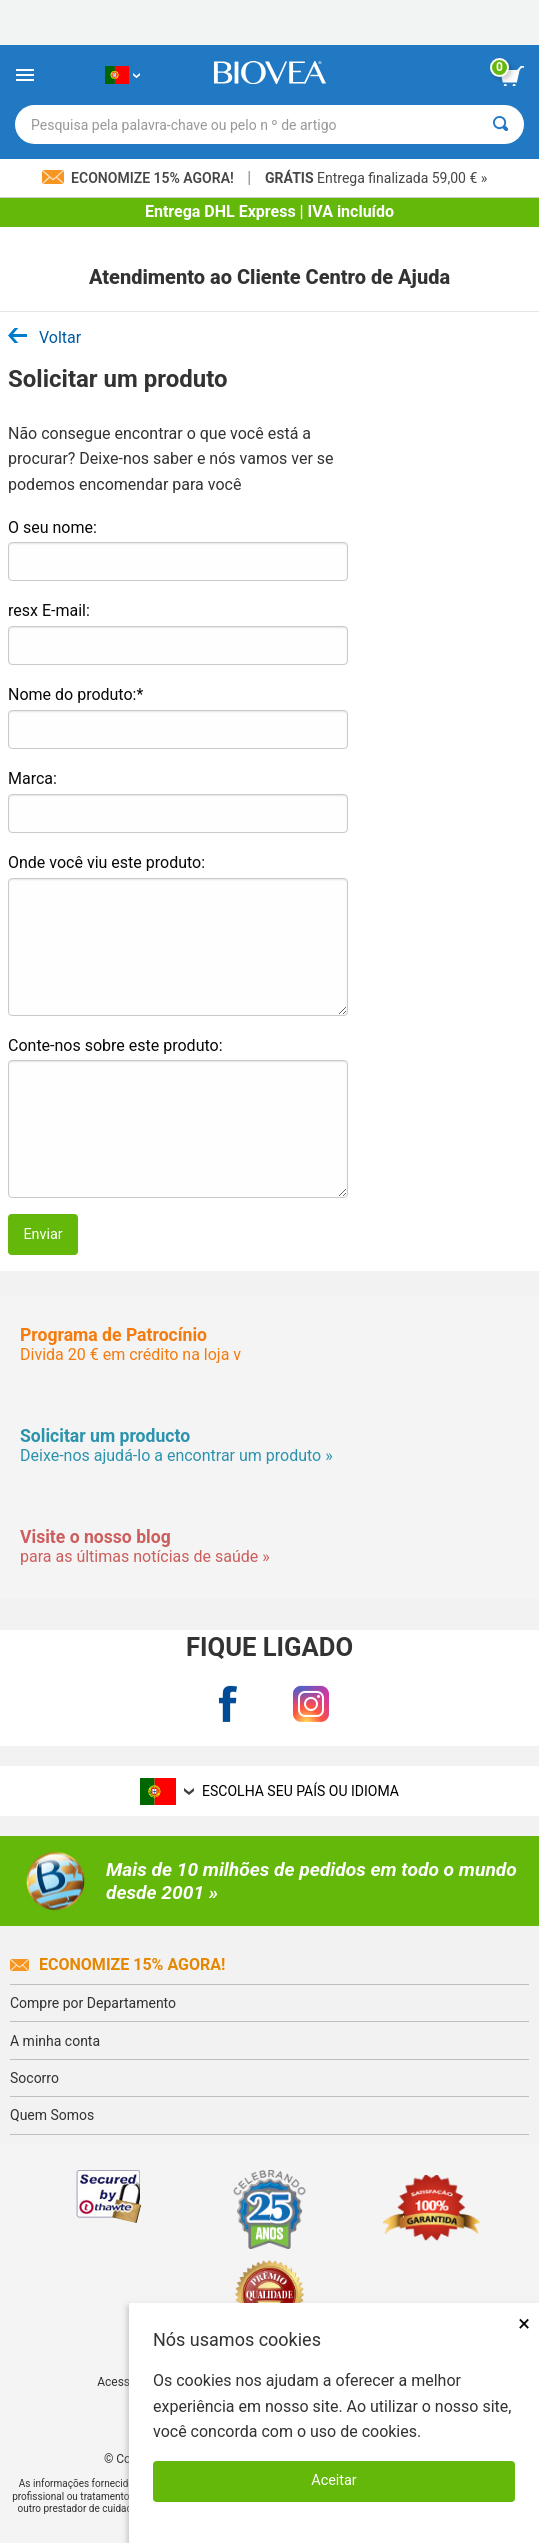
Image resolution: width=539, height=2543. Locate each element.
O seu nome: (52, 527)
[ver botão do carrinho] (512, 76)
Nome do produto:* (75, 694)
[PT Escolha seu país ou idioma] (122, 75)
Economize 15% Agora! (140, 178)
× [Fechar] (524, 2323)
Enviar (42, 1234)
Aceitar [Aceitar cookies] (333, 2480)
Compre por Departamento (93, 2003)
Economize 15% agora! (117, 1964)
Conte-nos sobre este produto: (115, 1045)
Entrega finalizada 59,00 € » (376, 178)
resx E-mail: (49, 610)
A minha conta (55, 2041)
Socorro (34, 2078)
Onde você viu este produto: (106, 862)
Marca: (32, 778)
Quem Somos (52, 2115)
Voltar (44, 337)
